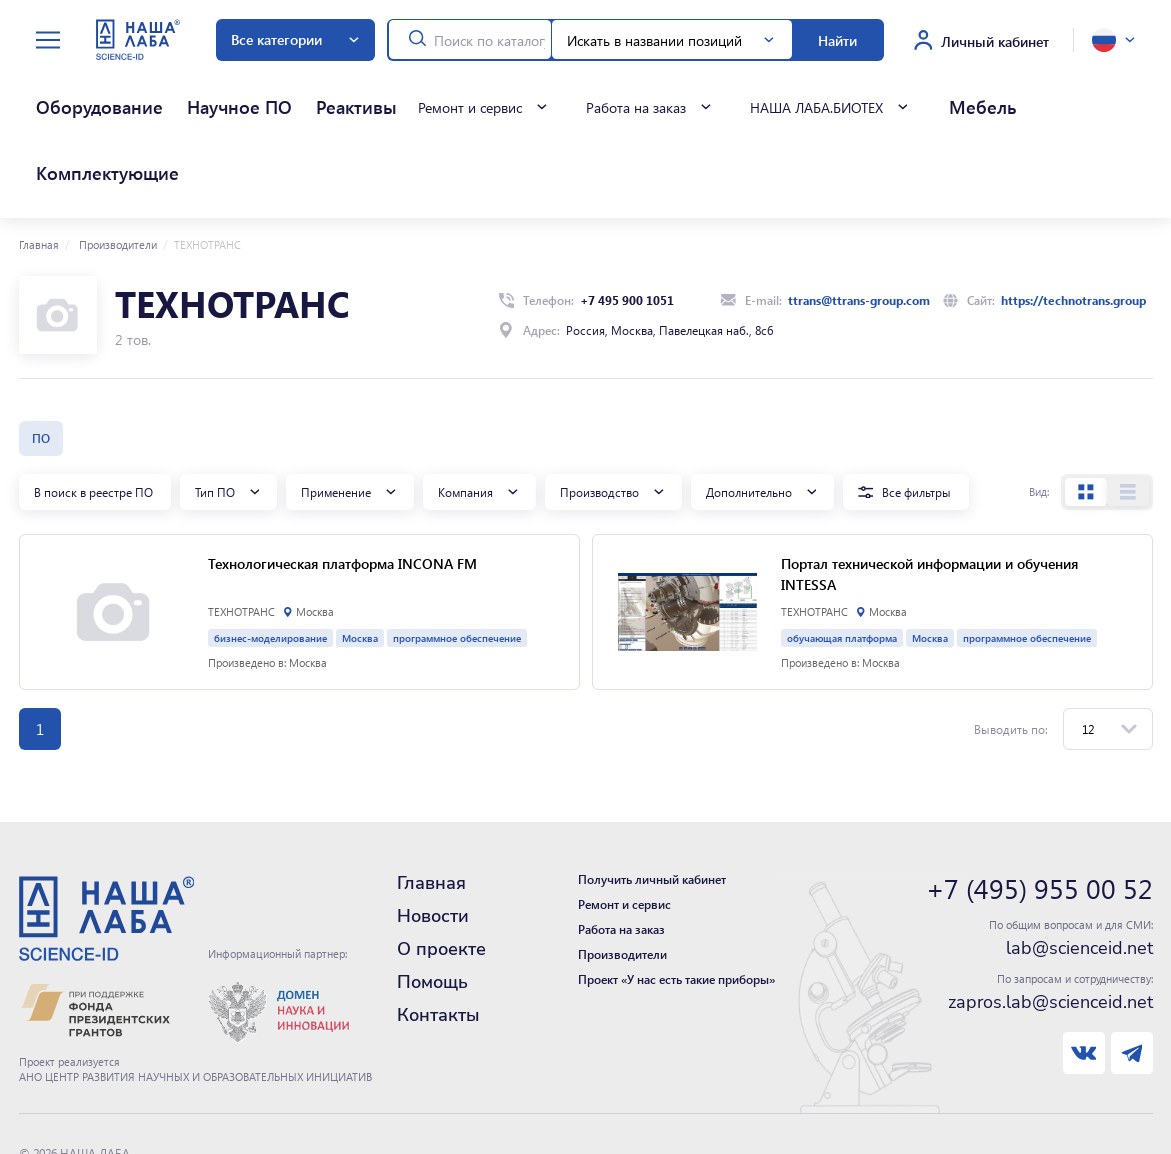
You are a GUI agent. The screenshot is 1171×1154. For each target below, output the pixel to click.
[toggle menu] (48, 40)
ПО (41, 354)
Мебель (821, 98)
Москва (360, 553)
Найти (837, 40)
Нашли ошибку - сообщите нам (107, 1110)
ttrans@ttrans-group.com (859, 216)
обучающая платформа (842, 553)
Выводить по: (1011, 645)
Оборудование (65, 98)
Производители (116, 161)
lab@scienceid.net (1079, 864)
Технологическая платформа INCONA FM (342, 479)
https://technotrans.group (1073, 216)
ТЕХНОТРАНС (241, 528)
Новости (433, 832)
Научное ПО (158, 98)
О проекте (441, 865)
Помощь (432, 898)
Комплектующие (905, 98)
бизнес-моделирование (270, 553)
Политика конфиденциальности (108, 1090)
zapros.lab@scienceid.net (1050, 918)
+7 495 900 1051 (627, 216)
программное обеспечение (457, 553)
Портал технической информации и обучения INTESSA (929, 489)
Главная (39, 161)
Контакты (438, 931)
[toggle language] (1113, 40)
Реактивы (233, 98)
